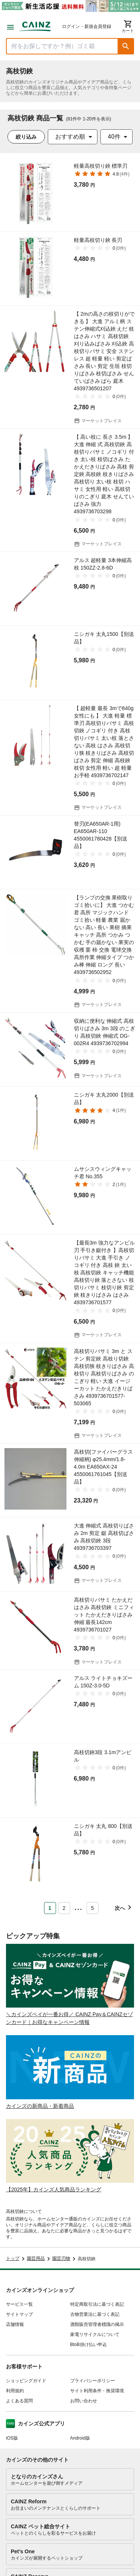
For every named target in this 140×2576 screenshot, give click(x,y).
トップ (12, 2258)
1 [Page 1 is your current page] (50, 1908)
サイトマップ (19, 2314)
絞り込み (26, 137)
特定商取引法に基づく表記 (97, 2304)
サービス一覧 (19, 2304)
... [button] (78, 1906)
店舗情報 (15, 2324)
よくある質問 (19, 2400)
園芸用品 (36, 2258)
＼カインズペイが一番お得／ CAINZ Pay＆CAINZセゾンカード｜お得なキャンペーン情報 (69, 2018)
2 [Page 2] (64, 1908)
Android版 (80, 2438)
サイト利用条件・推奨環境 (97, 2390)
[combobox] (72, 136)
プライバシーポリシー (92, 2380)
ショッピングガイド (26, 2380)
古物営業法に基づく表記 (94, 2314)
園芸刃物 (61, 2258)
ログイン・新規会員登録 (86, 26)
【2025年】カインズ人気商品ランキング (53, 2189)
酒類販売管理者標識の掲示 (97, 2324)
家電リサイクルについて (94, 2334)
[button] (126, 46)
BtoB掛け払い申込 (88, 2344)
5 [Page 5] (92, 1908)
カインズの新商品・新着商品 (40, 2106)
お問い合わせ (83, 2400)
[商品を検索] (62, 46)
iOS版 (12, 2438)
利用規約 (15, 2390)
